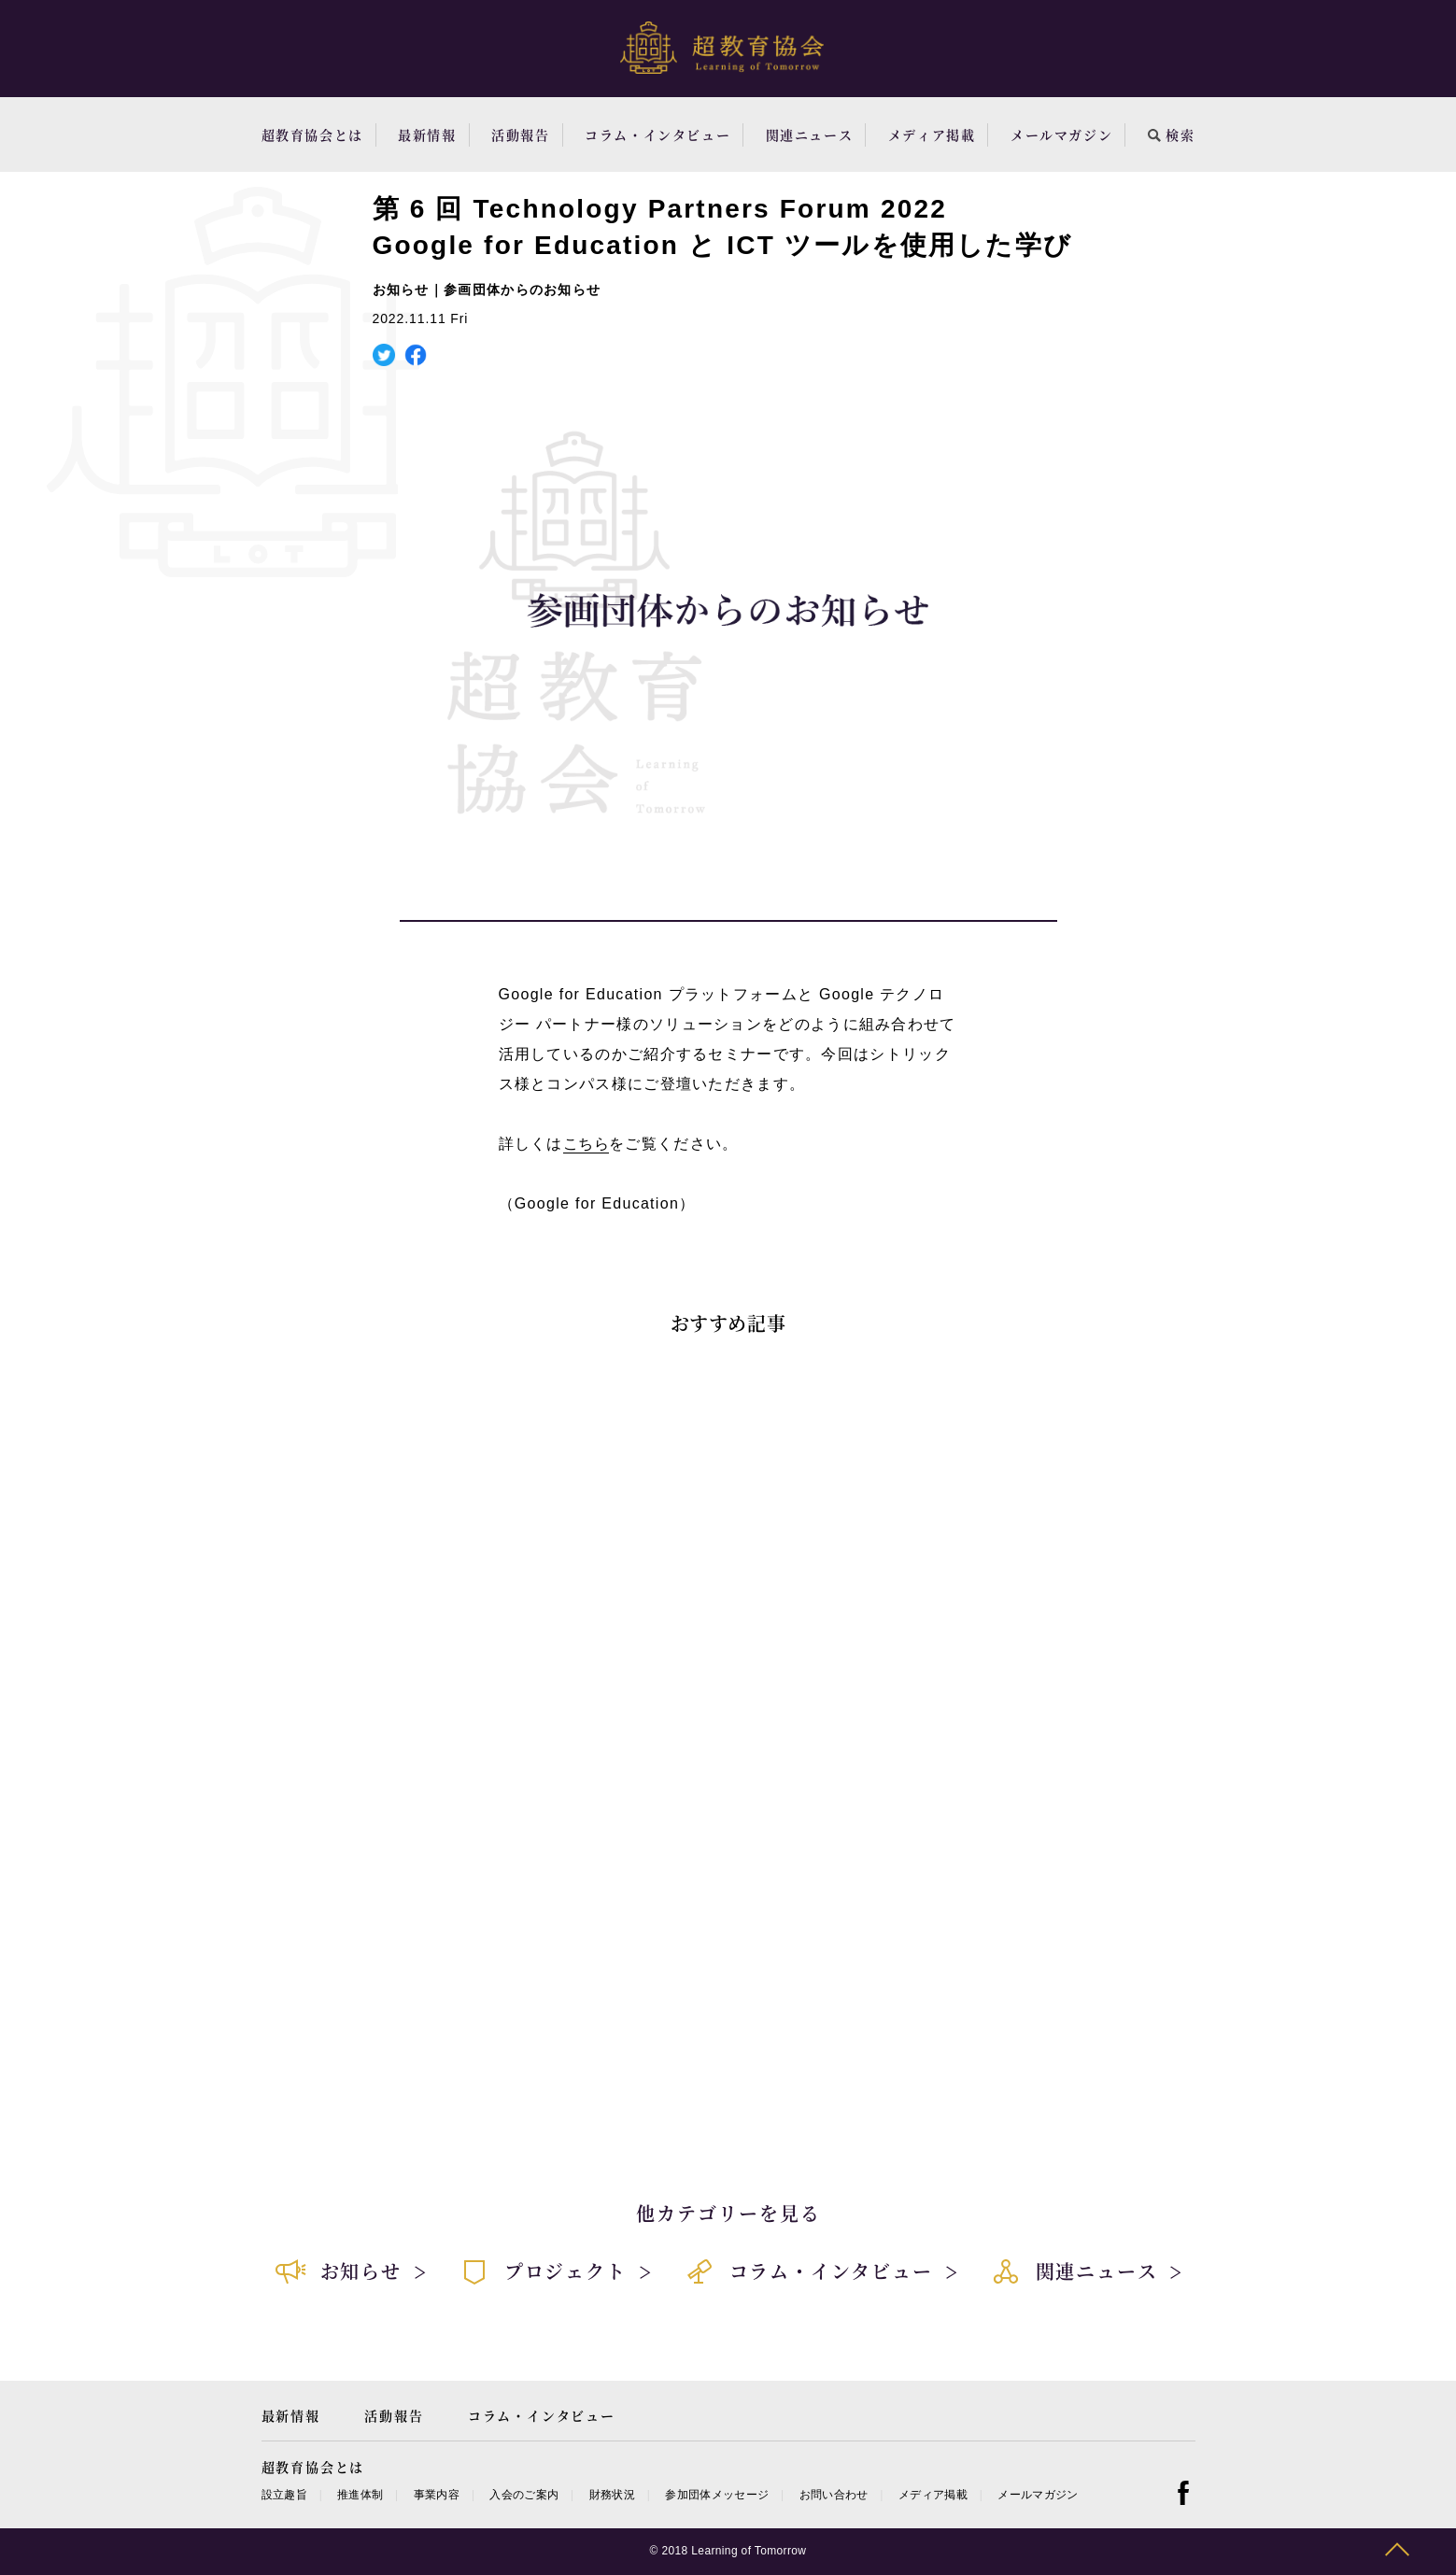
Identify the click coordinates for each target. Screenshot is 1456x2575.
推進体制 (360, 2494)
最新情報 (427, 134)
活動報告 (520, 134)
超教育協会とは (312, 134)
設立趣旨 (284, 2494)
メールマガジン (1061, 134)
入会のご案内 (523, 2494)
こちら (586, 1144)
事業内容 (436, 2494)
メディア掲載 (932, 134)
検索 (1171, 134)
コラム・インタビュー (657, 134)
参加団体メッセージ (717, 2494)
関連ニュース (810, 134)
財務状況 (612, 2494)
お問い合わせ (834, 2494)
